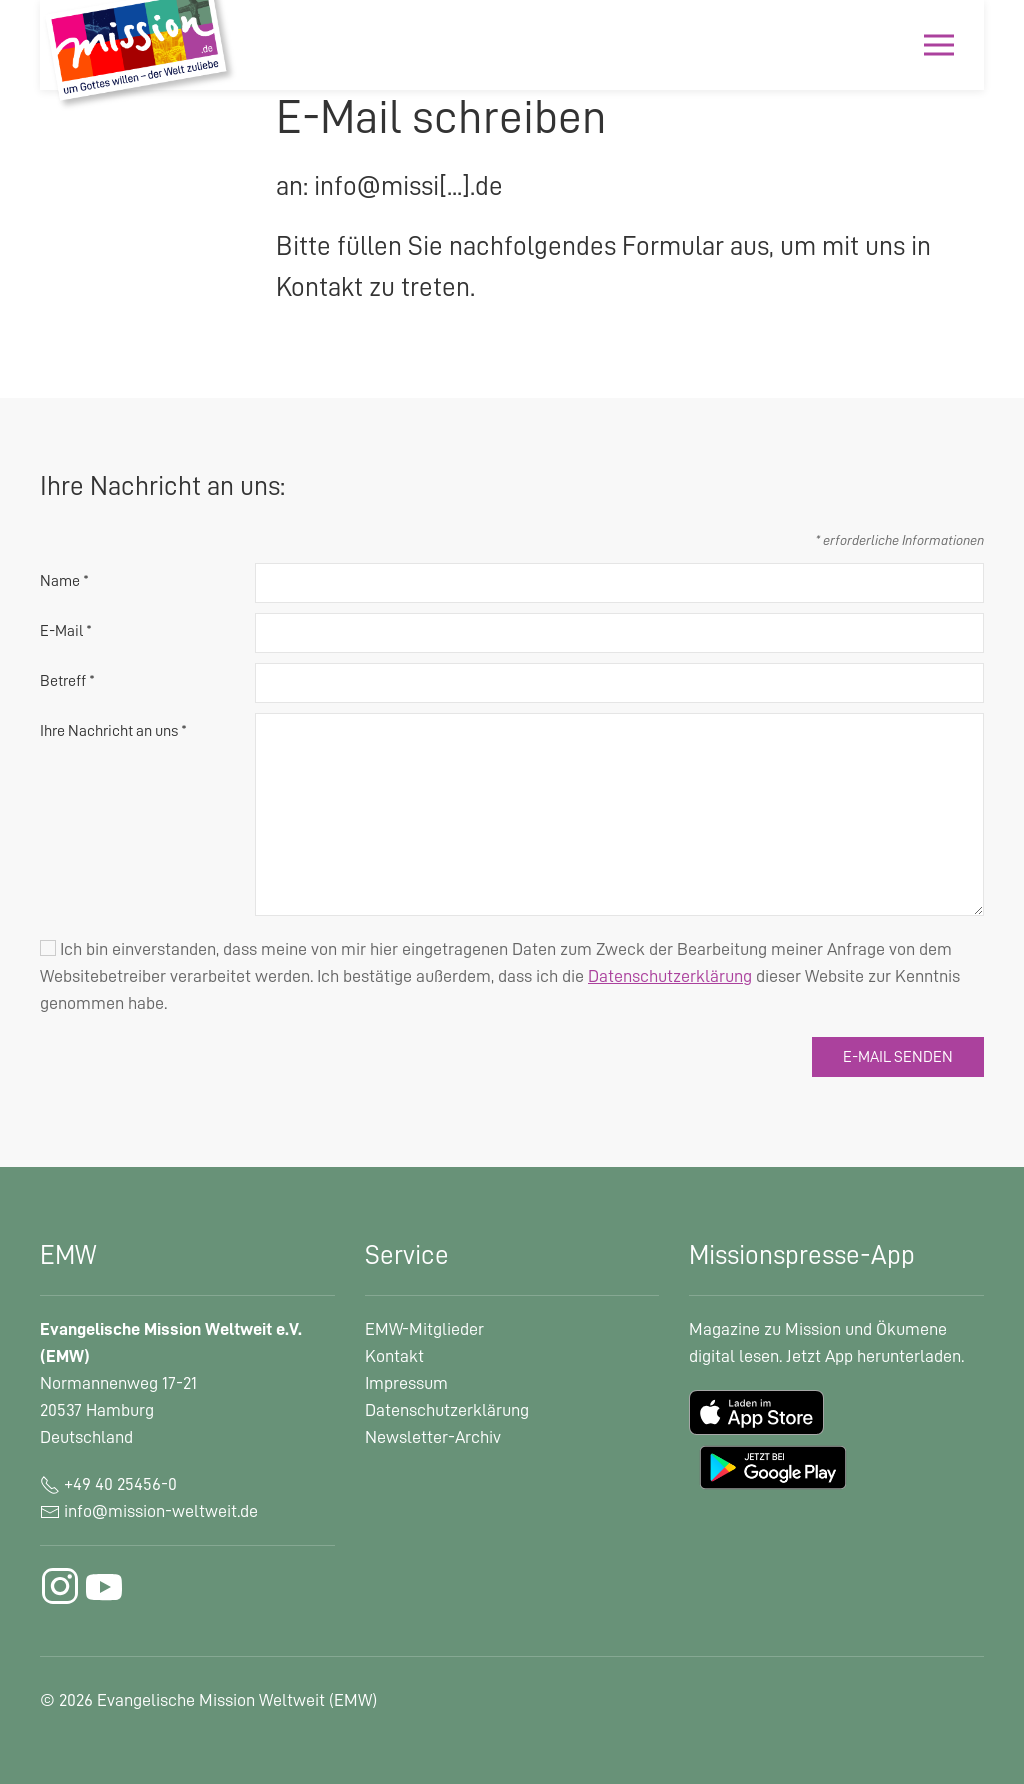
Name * (64, 581)
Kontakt (394, 1356)
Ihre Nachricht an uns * (113, 731)
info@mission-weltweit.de (161, 1511)
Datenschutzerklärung (447, 1410)
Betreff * (67, 681)
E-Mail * (66, 631)
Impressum (406, 1383)
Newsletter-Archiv (433, 1437)
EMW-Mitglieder (424, 1329)
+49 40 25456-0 (108, 1484)
